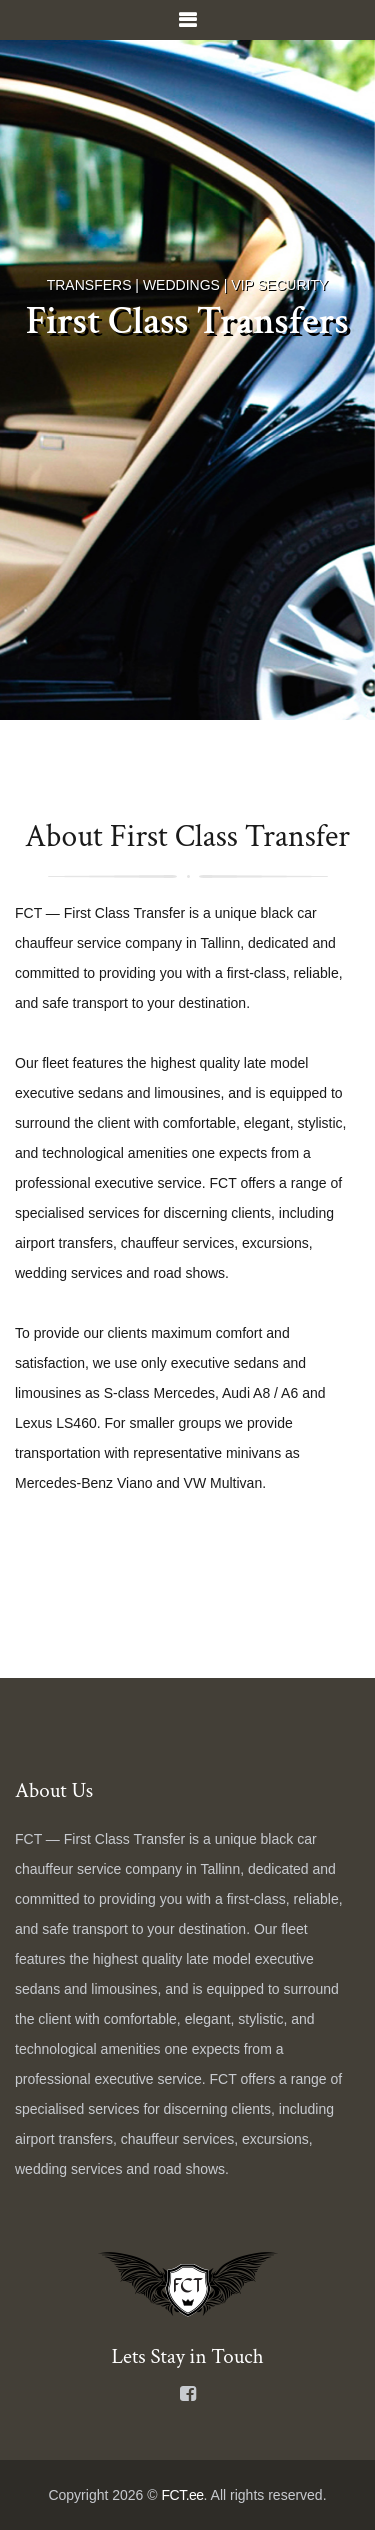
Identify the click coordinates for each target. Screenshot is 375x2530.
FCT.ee (182, 2495)
